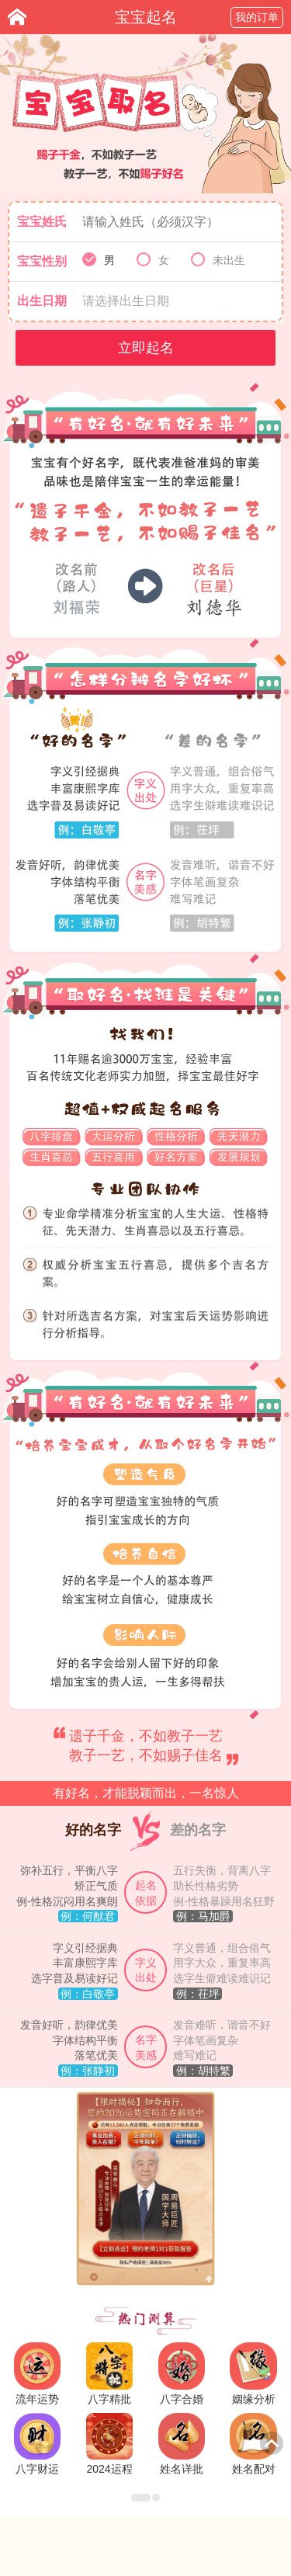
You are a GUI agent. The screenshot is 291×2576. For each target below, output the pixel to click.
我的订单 (257, 17)
